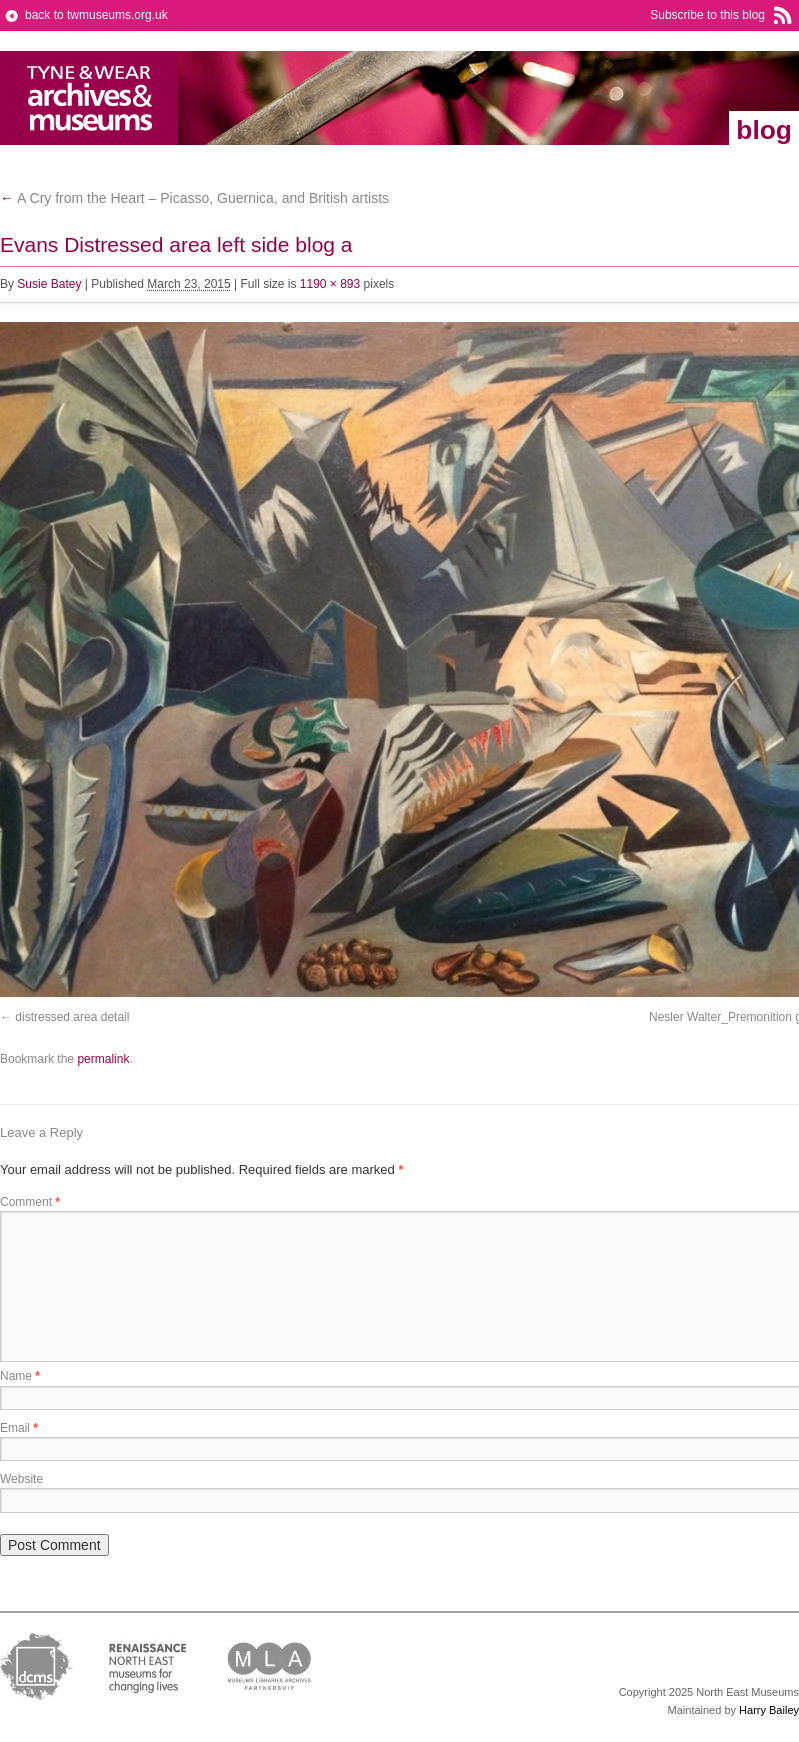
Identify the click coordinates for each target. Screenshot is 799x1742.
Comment (30, 1202)
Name (20, 1376)
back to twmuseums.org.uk (96, 15)
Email (19, 1428)
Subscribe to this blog (707, 15)
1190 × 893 (330, 284)
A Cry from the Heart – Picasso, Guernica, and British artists (194, 198)
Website (21, 1479)
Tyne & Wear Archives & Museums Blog (89, 98)
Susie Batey (49, 284)
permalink (103, 1059)
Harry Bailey (769, 1710)
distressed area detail (72, 1017)
